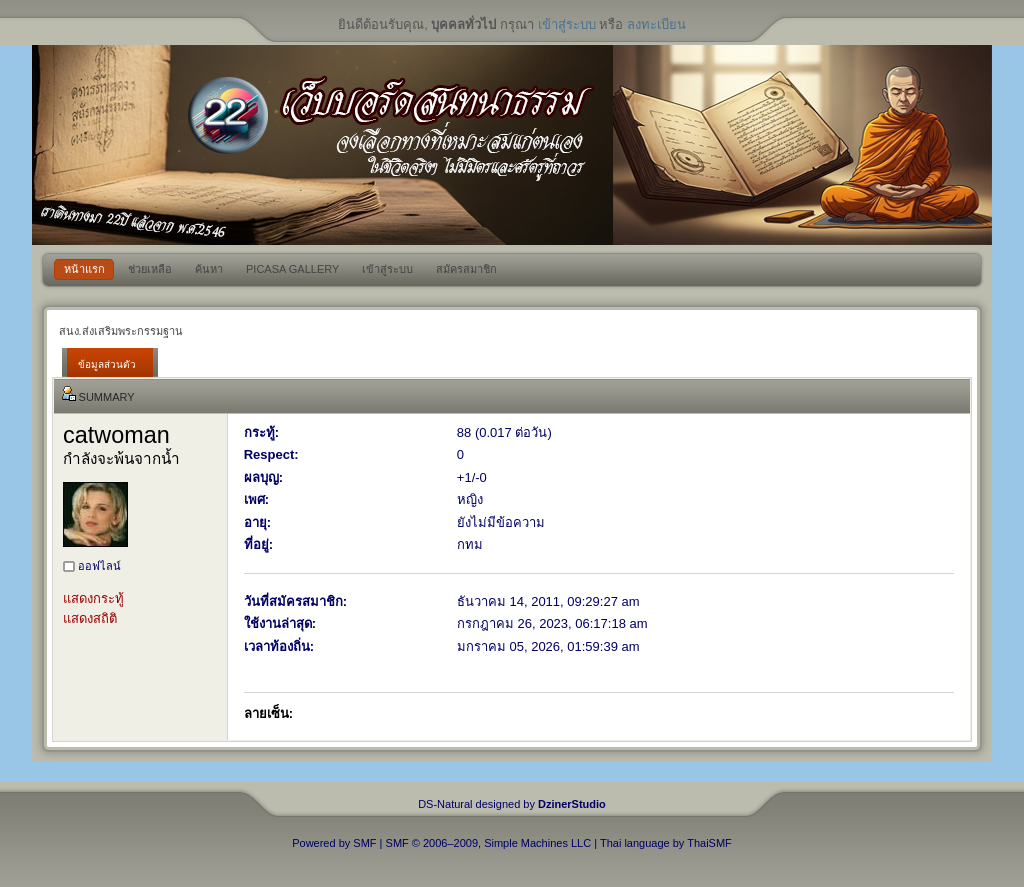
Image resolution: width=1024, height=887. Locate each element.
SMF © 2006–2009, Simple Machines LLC (489, 843)
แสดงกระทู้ (93, 598)
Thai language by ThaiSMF (666, 843)
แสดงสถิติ (90, 618)
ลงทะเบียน (656, 24)
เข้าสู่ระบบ (567, 24)
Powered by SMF (334, 843)
